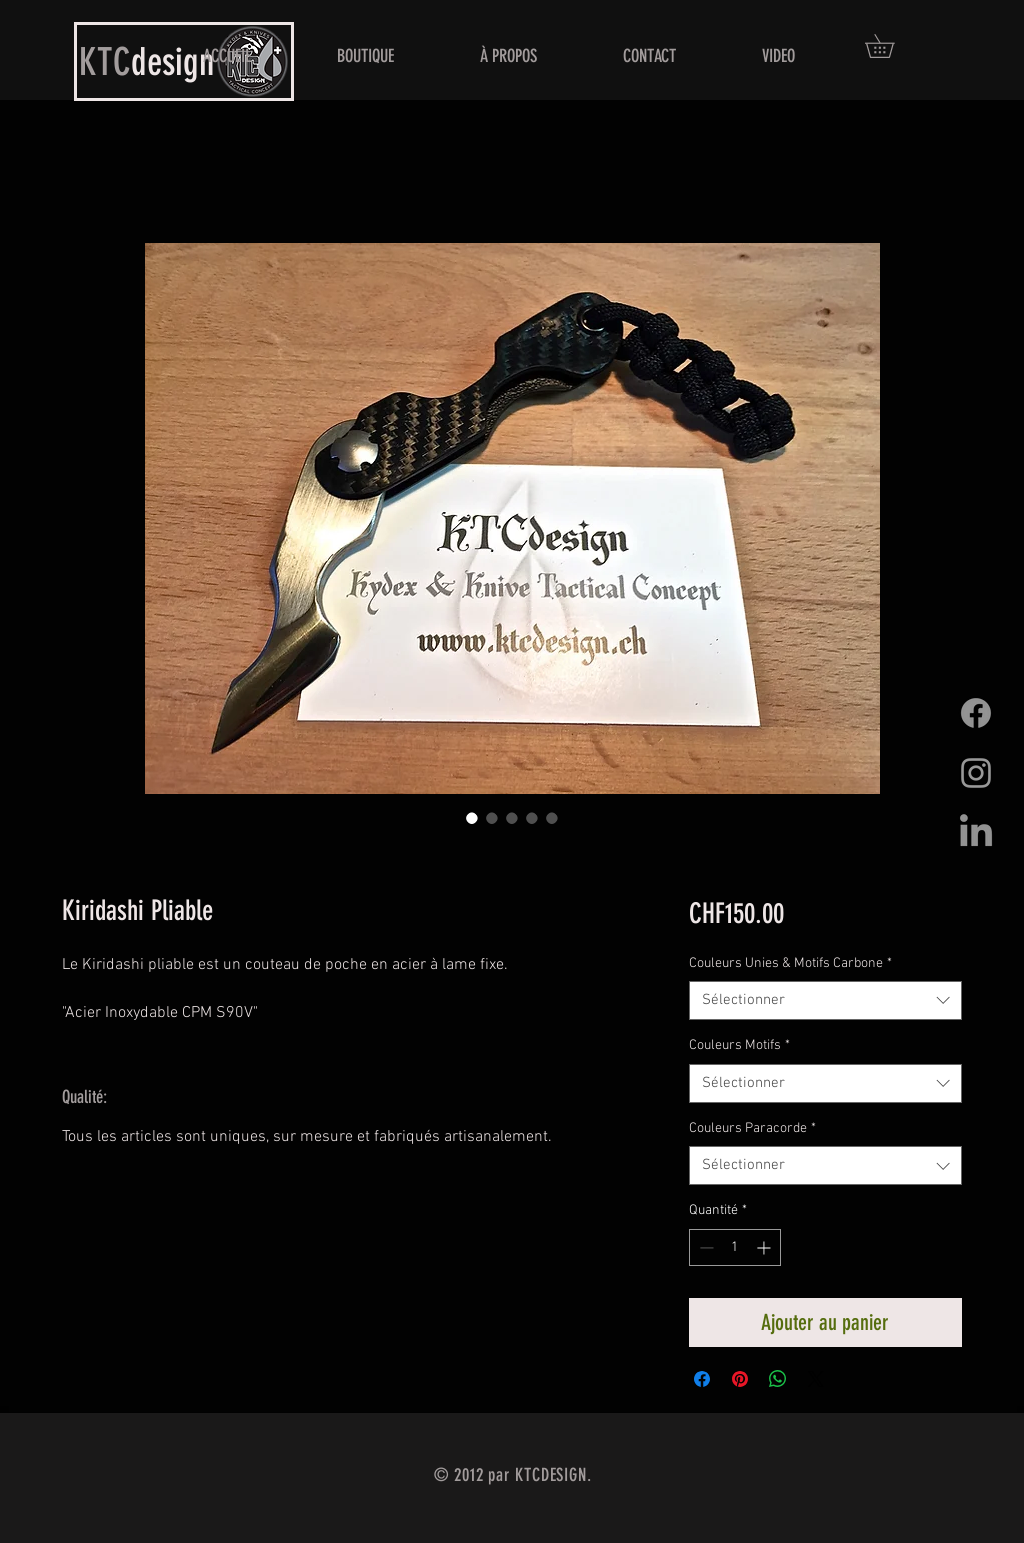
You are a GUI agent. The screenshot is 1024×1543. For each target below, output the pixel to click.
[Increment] (765, 1247)
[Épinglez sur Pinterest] (740, 1379)
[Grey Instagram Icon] (976, 773)
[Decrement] (704, 1247)
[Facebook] (976, 713)
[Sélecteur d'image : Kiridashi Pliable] (472, 818)
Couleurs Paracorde (752, 1128)
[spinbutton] (735, 1247)
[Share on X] (816, 1379)
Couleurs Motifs (739, 1045)
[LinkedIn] (976, 833)
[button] (891, 46)
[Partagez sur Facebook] (702, 1379)
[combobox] (825, 1000)
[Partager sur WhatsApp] (778, 1379)
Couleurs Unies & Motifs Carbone (790, 963)
